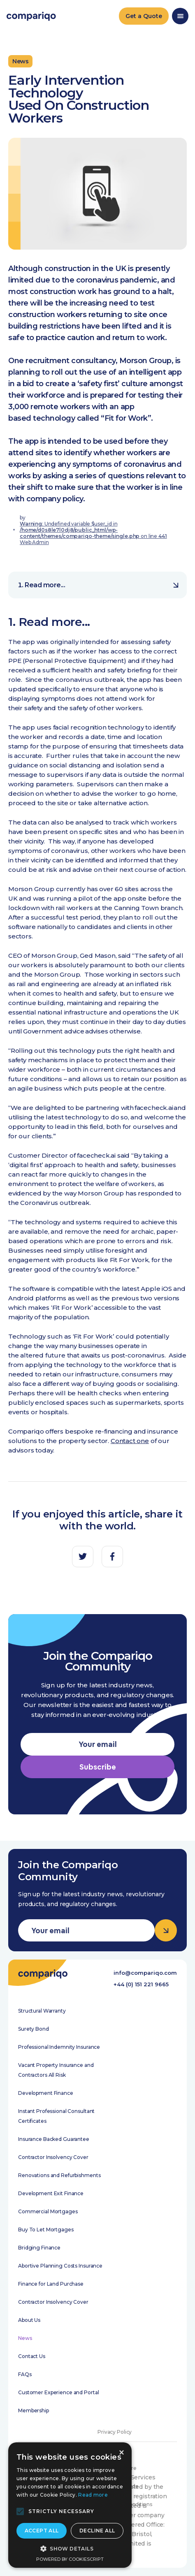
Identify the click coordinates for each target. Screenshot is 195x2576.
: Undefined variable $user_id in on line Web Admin (93, 533)
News (25, 2338)
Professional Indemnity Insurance (59, 2047)
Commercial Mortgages (48, 2211)
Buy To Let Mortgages (46, 2229)
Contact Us (31, 2356)
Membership (33, 2410)
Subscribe (97, 1767)
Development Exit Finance (51, 2193)
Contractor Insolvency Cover (53, 2157)
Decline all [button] (97, 2530)
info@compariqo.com (145, 1972)
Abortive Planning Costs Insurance (60, 2266)
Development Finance (45, 2093)
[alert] (70, 2505)
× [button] (121, 2453)
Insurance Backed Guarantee (53, 2139)
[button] (20, 2511)
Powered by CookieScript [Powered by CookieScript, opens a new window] (70, 2559)
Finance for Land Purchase (51, 2284)
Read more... (102, 585)
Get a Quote (143, 16)
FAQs (25, 2374)
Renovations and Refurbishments (59, 2175)
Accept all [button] (42, 2530)
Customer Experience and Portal (58, 2392)
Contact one (130, 1441)
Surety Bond (33, 2029)
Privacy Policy (115, 2432)
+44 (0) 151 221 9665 (141, 1984)
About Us (29, 2320)
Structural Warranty (42, 2011)
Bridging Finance (39, 2248)
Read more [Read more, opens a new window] (93, 2495)
